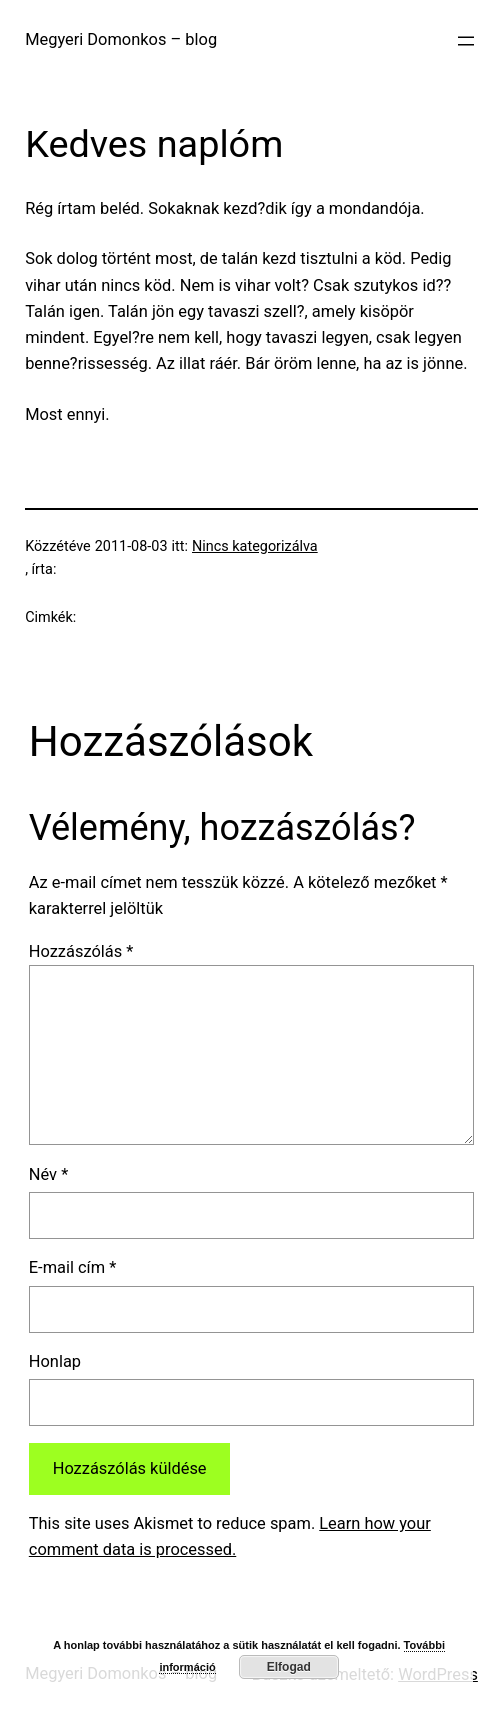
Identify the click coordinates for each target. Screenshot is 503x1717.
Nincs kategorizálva (255, 546)
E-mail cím (72, 1267)
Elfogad (289, 1667)
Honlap (55, 1361)
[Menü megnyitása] (466, 41)
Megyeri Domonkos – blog (121, 39)
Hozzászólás (81, 951)
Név (48, 1174)
